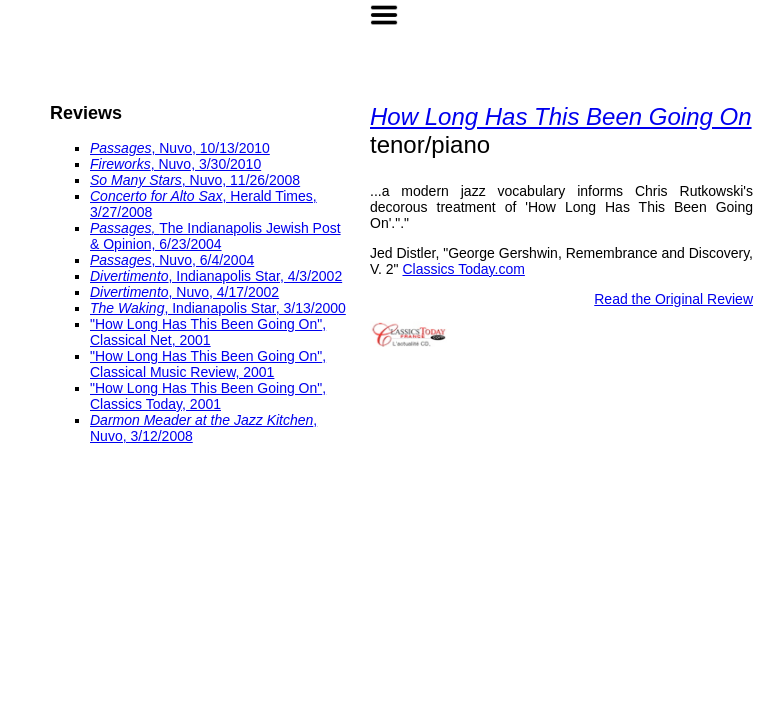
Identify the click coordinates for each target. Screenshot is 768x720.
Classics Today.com (463, 269)
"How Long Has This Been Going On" (206, 324)
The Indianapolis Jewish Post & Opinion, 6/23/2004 (215, 236)
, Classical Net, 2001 (208, 332)
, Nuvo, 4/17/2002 (224, 292)
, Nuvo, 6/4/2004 (202, 260)
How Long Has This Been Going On (561, 116)
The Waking (127, 308)
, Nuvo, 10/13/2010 (210, 148)
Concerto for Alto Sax (156, 196)
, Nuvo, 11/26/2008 (241, 180)
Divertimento (129, 276)
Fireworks (120, 164)
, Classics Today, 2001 (208, 396)
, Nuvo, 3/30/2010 (206, 164)
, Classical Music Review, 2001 (208, 364)
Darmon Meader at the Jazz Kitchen (201, 420)
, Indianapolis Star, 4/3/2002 (256, 276)
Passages (120, 148)
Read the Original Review (673, 299)
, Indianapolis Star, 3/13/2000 (254, 308)
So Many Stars (136, 180)
